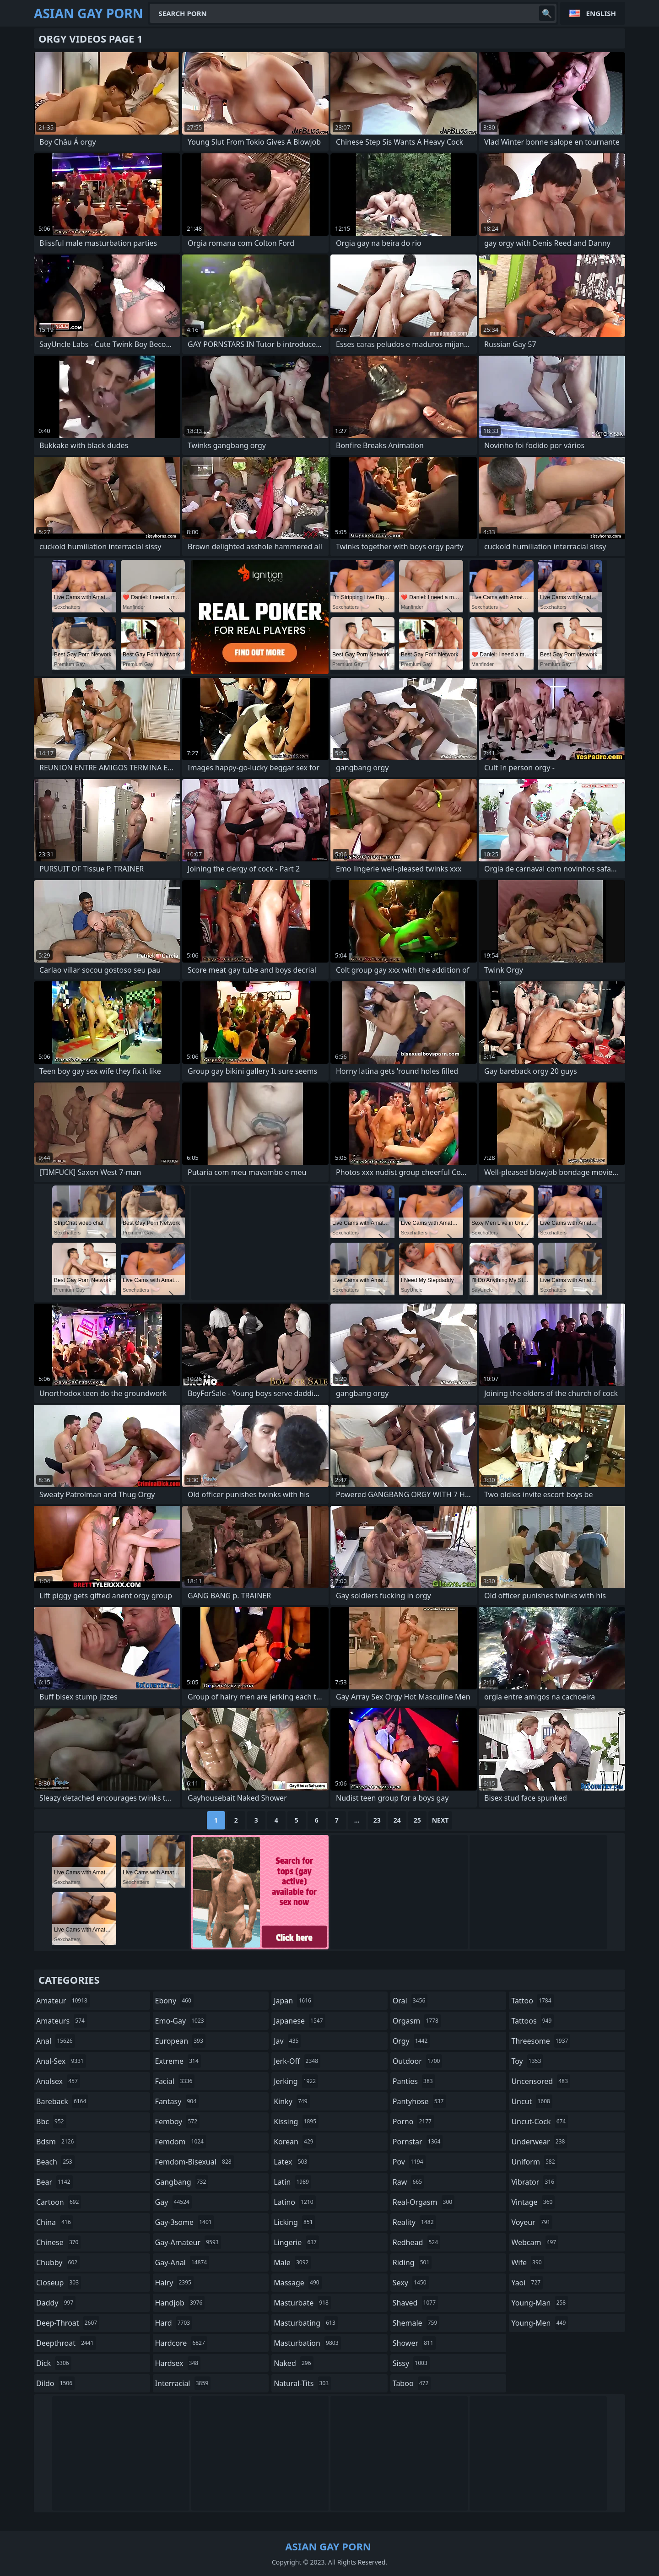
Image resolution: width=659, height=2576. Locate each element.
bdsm (56, 2141)
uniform (534, 2162)
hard (174, 2323)
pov (409, 2162)
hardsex (178, 2363)
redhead (416, 2242)
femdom (180, 2141)
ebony (174, 2001)
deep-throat (67, 2323)
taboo (412, 2383)
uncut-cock (539, 2121)
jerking (296, 2081)
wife (527, 2262)
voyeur (531, 2222)
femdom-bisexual (194, 2162)
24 (397, 1820)
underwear (539, 2141)
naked (293, 2363)
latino (294, 2202)
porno (413, 2121)
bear (54, 2182)
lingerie (296, 2242)
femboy (177, 2121)
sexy (411, 2282)
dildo (55, 2383)
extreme (178, 2061)
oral (410, 2001)
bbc (51, 2121)
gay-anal (182, 2262)
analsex (58, 2081)
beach (55, 2162)
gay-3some (184, 2222)
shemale (416, 2323)
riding (412, 2262)
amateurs (61, 2021)
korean (295, 2141)
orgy (411, 2041)
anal (55, 2041)
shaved (415, 2303)
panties (414, 2081)
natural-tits (302, 2383)
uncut (531, 2101)
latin (292, 2182)
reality (414, 2222)
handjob (180, 2303)
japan (293, 2001)
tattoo (532, 2001)
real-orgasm (423, 2202)
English (601, 13)
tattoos (532, 2021)
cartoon (58, 2202)
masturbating (306, 2323)
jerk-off (297, 2061)
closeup (58, 2282)
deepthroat (66, 2343)
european (180, 2041)
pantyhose (419, 2101)
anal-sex (61, 2061)
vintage (533, 2202)
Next (440, 1820)
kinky (291, 2101)
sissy (411, 2363)
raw (408, 2182)
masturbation (307, 2343)
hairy (174, 2282)
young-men (539, 2323)
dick (53, 2363)
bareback (62, 2101)
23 (377, 1820)
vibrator (533, 2182)
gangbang (182, 2182)
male (292, 2262)
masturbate (302, 2303)
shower (414, 2343)
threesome (540, 2041)
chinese (58, 2242)
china (54, 2222)
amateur (63, 2001)
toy (527, 2061)
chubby (58, 2262)
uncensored (540, 2081)
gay (173, 2202)
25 (417, 1820)
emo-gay (180, 2021)
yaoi (527, 2282)
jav (287, 2041)
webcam (534, 2242)
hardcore (181, 2343)
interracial (183, 2383)
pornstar (418, 2141)
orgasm (417, 2021)
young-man (539, 2303)
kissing (296, 2121)
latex (291, 2162)
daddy (56, 2303)
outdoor (418, 2061)
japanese (299, 2021)
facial (175, 2081)
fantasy (177, 2101)
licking (294, 2222)
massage (297, 2282)
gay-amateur (188, 2242)
